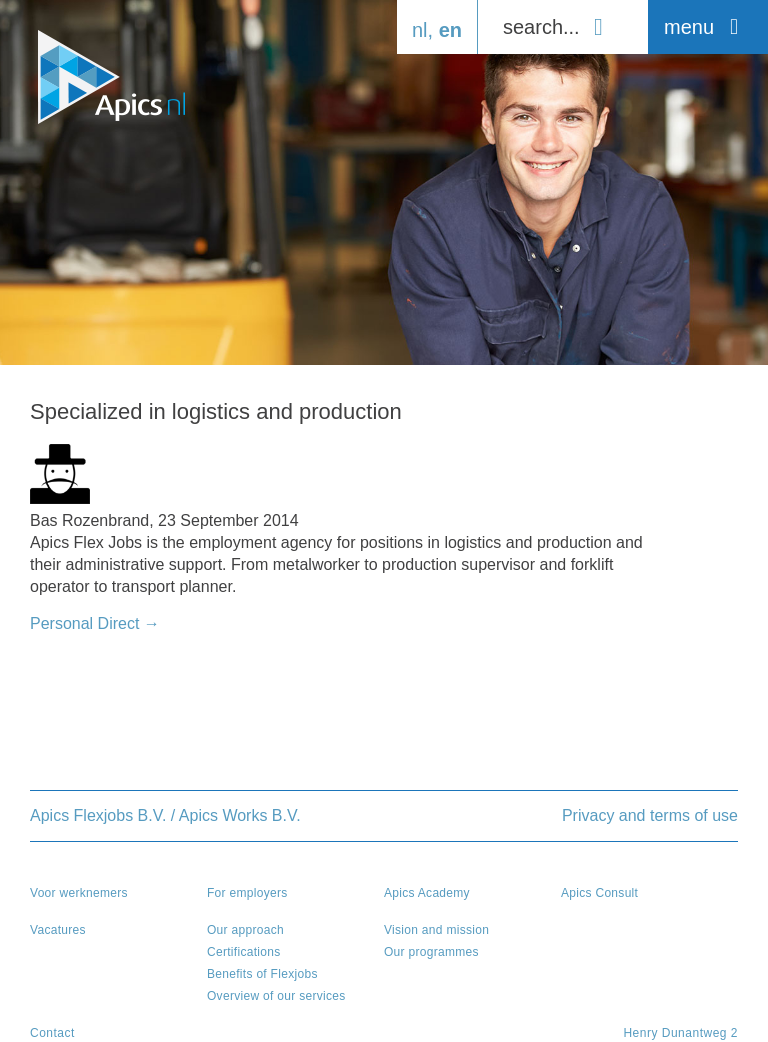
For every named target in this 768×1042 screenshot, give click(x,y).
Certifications (244, 952)
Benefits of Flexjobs (262, 974)
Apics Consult (599, 893)
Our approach (245, 930)
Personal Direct (95, 623)
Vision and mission (436, 930)
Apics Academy (427, 893)
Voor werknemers (79, 893)
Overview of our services (276, 996)
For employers (247, 893)
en (450, 30)
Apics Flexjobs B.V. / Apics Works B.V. (165, 815)
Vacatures (58, 930)
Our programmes (431, 952)
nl (420, 30)
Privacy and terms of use (650, 815)
